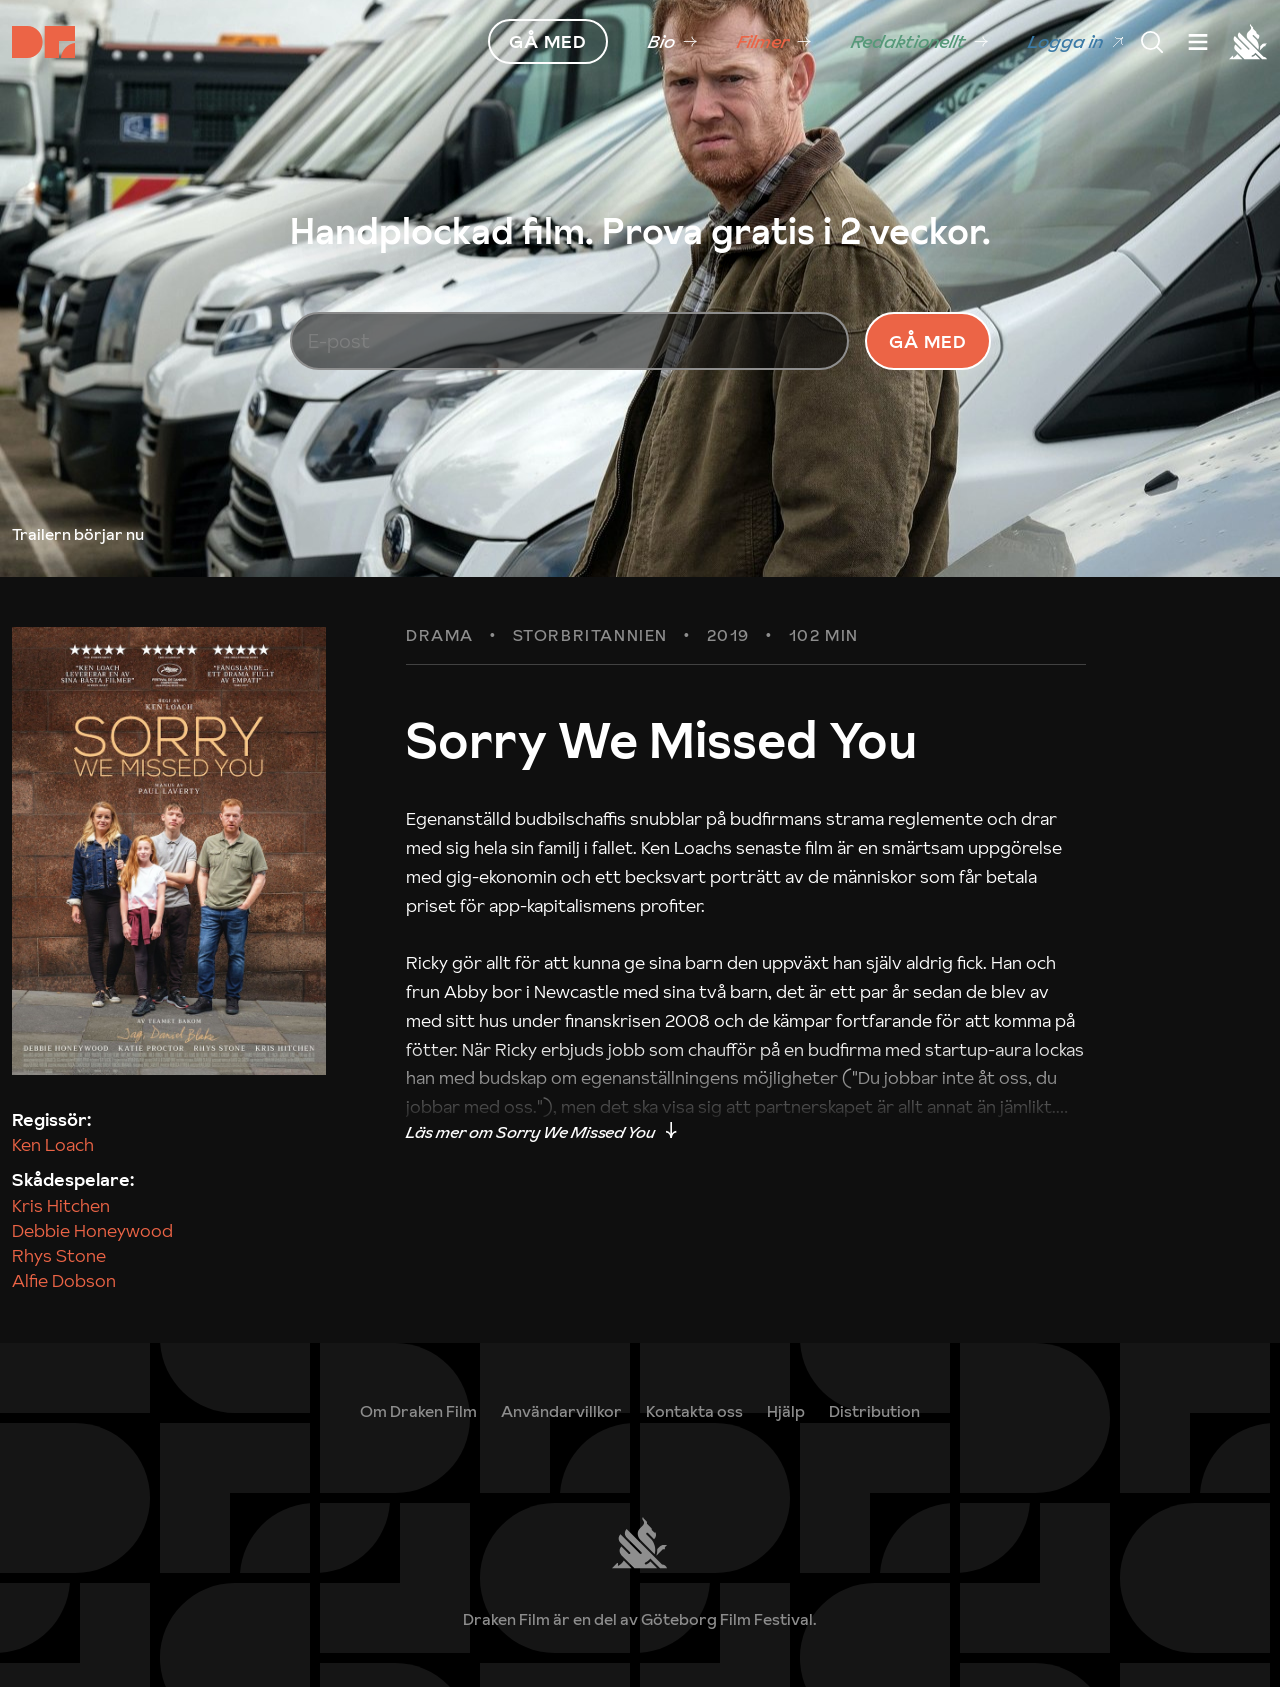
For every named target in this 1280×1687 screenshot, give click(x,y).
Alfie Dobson (64, 1280)
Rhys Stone (59, 1255)
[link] (672, 42)
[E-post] (570, 341)
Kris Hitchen (61, 1205)
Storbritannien (590, 636)
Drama (440, 636)
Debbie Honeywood (92, 1230)
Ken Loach (53, 1144)
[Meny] (1152, 42)
